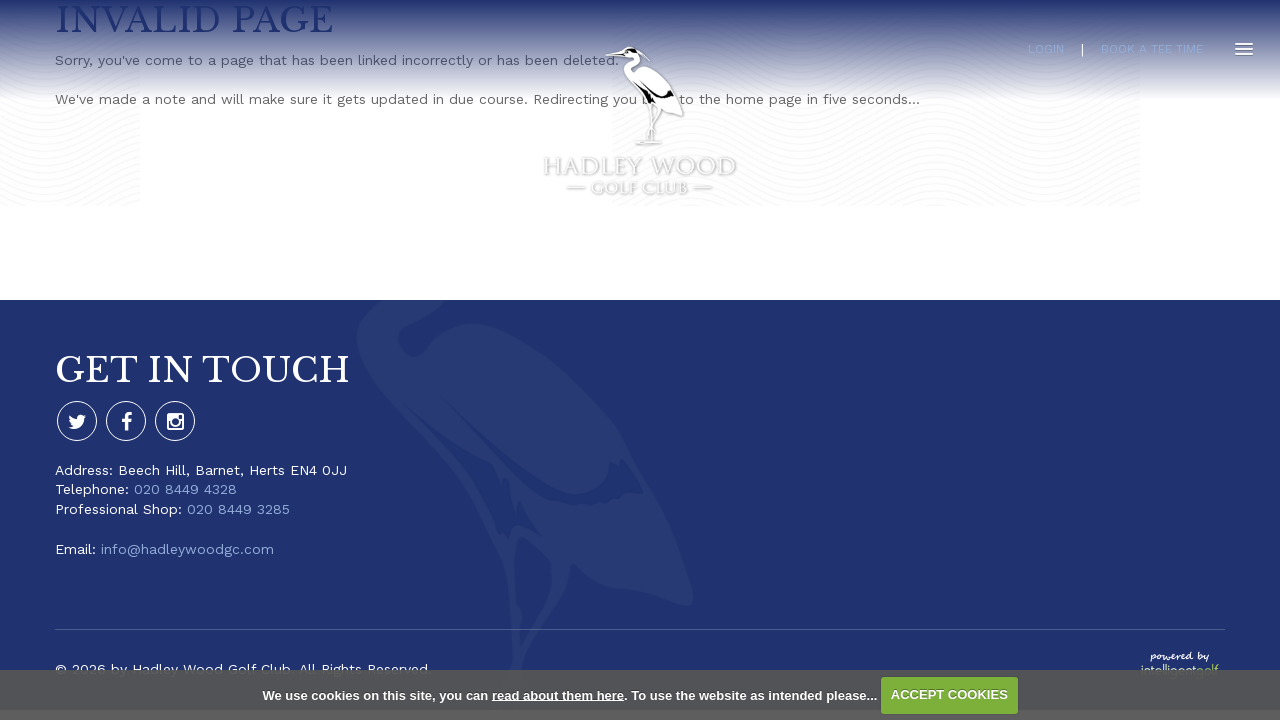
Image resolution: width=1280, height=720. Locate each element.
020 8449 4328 (185, 489)
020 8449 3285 (238, 509)
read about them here (558, 694)
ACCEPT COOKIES (949, 694)
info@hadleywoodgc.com (187, 549)
